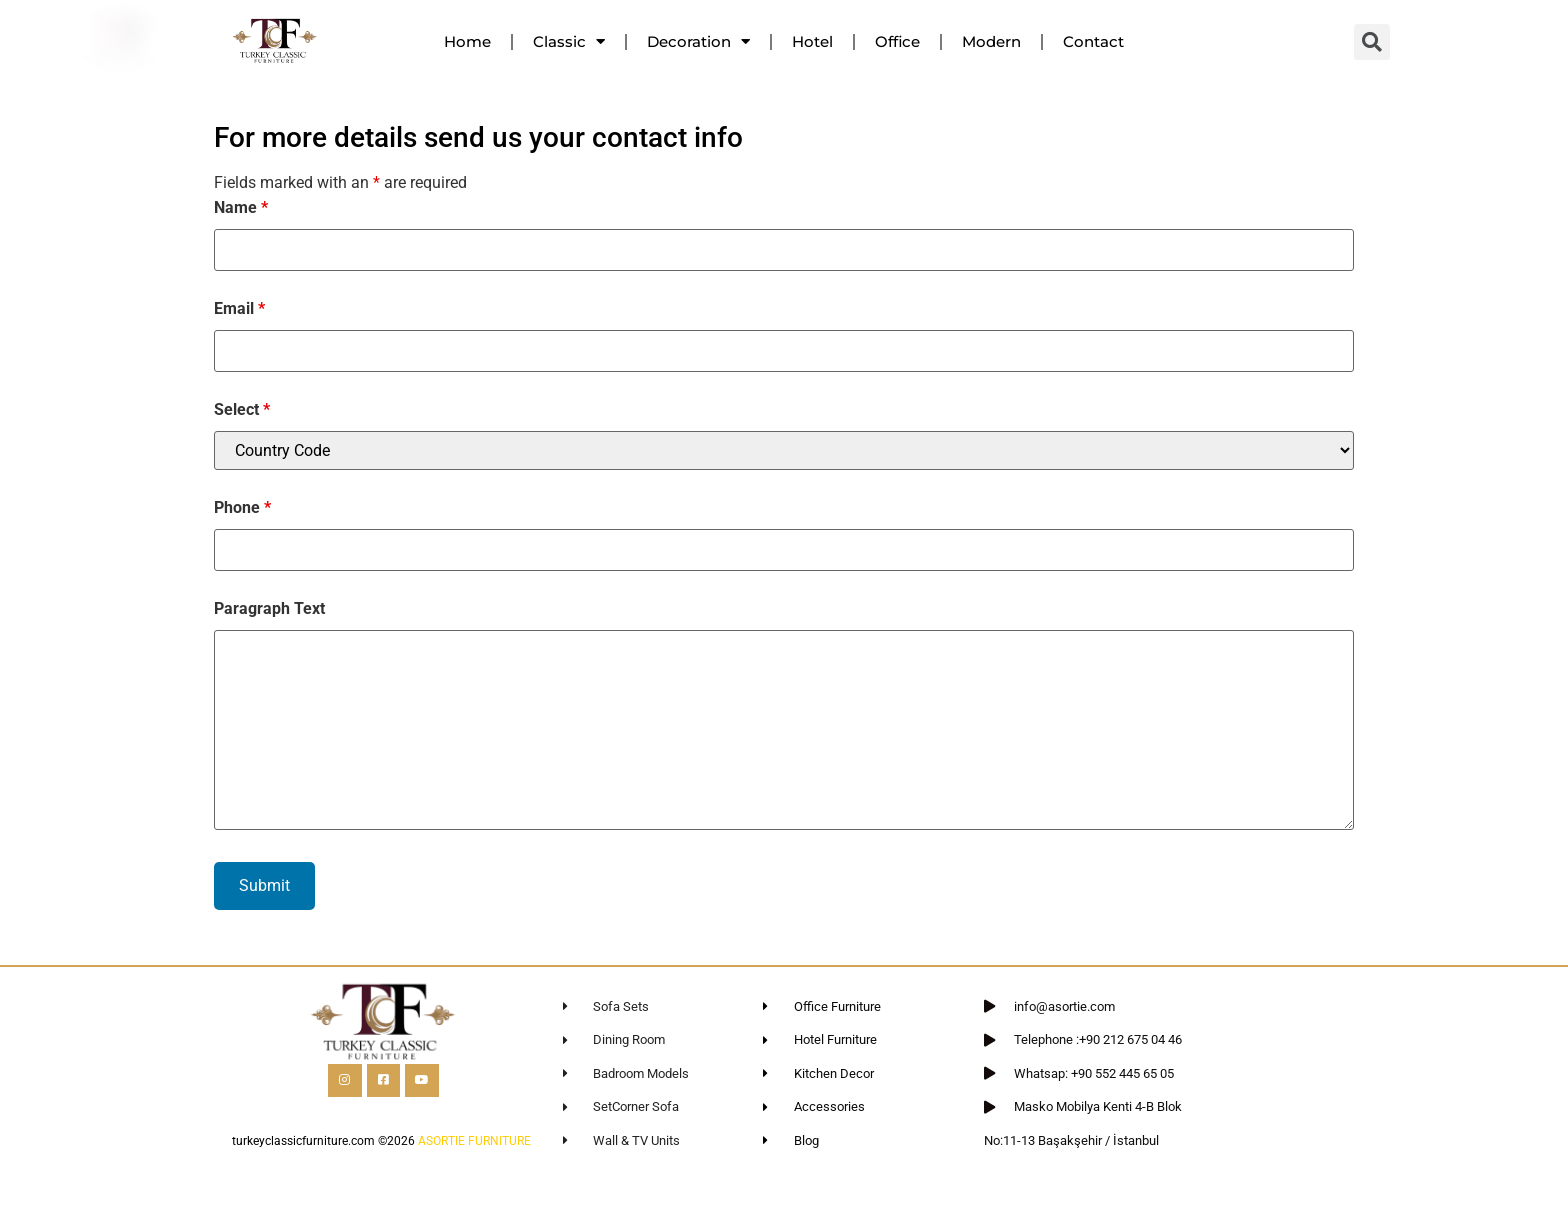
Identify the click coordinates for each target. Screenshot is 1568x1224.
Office (897, 41)
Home (467, 41)
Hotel (812, 41)
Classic (569, 41)
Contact (1093, 41)
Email (239, 309)
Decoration (698, 41)
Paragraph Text (269, 609)
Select (242, 410)
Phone (242, 508)
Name (241, 208)
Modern (991, 41)
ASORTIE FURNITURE (474, 1141)
